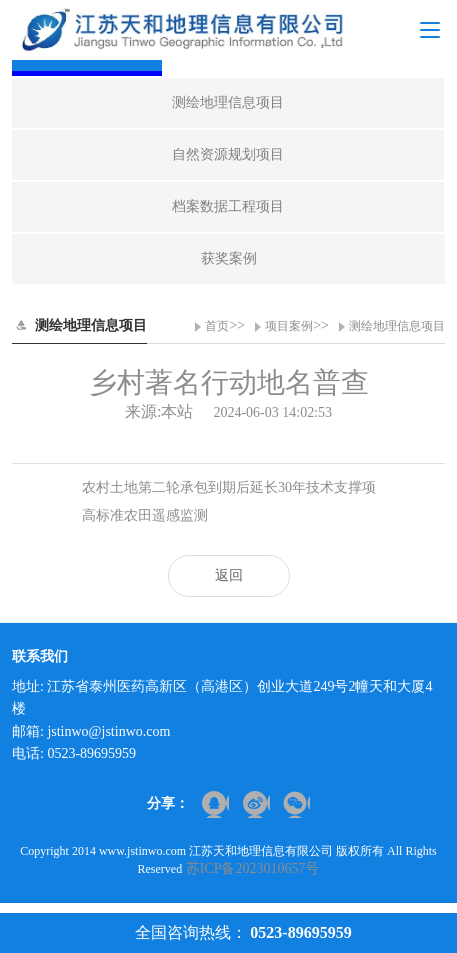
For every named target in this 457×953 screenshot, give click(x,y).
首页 (217, 326)
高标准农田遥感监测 (145, 515)
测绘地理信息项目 (397, 326)
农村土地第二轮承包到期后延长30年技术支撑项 (229, 487)
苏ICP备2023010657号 (253, 868)
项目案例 (289, 326)
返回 (229, 575)
